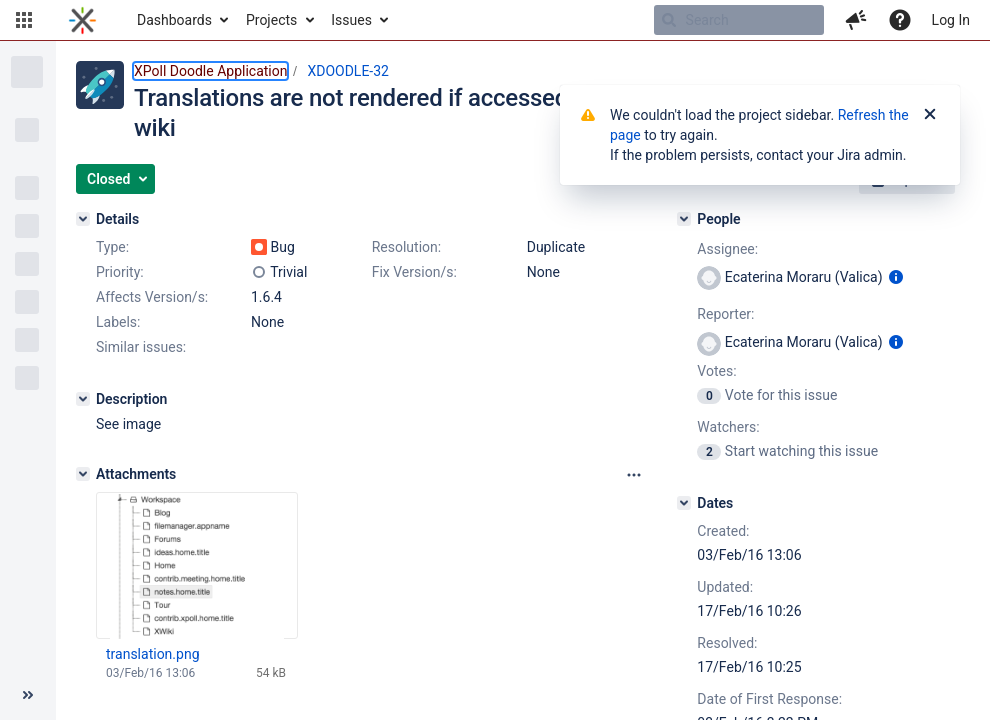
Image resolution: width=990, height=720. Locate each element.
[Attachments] (83, 474)
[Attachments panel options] (634, 475)
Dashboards (174, 20)
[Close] (930, 115)
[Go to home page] (82, 20)
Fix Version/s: (414, 272)
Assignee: (727, 249)
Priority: (120, 272)
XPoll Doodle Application (210, 71)
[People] (684, 219)
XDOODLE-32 (348, 71)
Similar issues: (141, 347)
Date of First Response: (769, 699)
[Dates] (684, 503)
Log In (951, 20)
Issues (351, 20)
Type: (112, 247)
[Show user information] (896, 277)
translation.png (153, 654)
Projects (271, 20)
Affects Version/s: (152, 297)
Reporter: (725, 314)
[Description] (83, 399)
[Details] (83, 219)
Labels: (118, 322)
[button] (24, 20)
